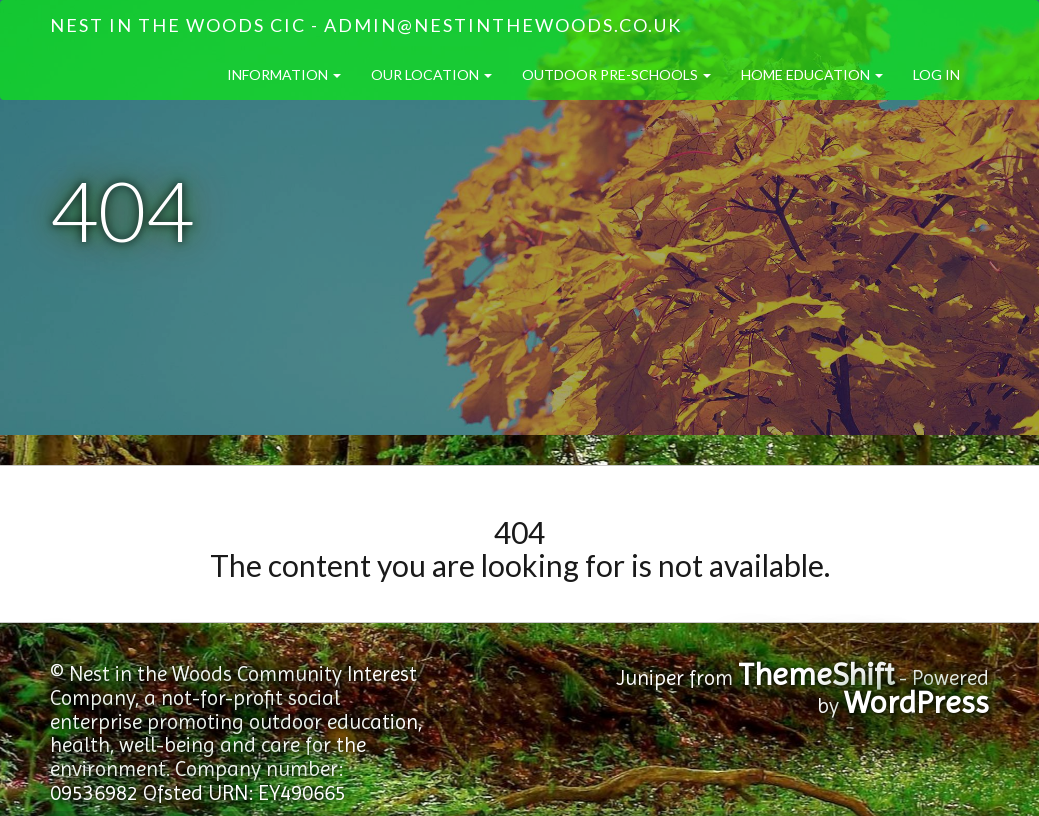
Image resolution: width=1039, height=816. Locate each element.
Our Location (431, 74)
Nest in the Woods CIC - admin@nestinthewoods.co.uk (366, 25)
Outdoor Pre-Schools (616, 74)
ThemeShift (816, 674)
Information (284, 74)
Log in (936, 74)
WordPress (916, 702)
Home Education (812, 74)
